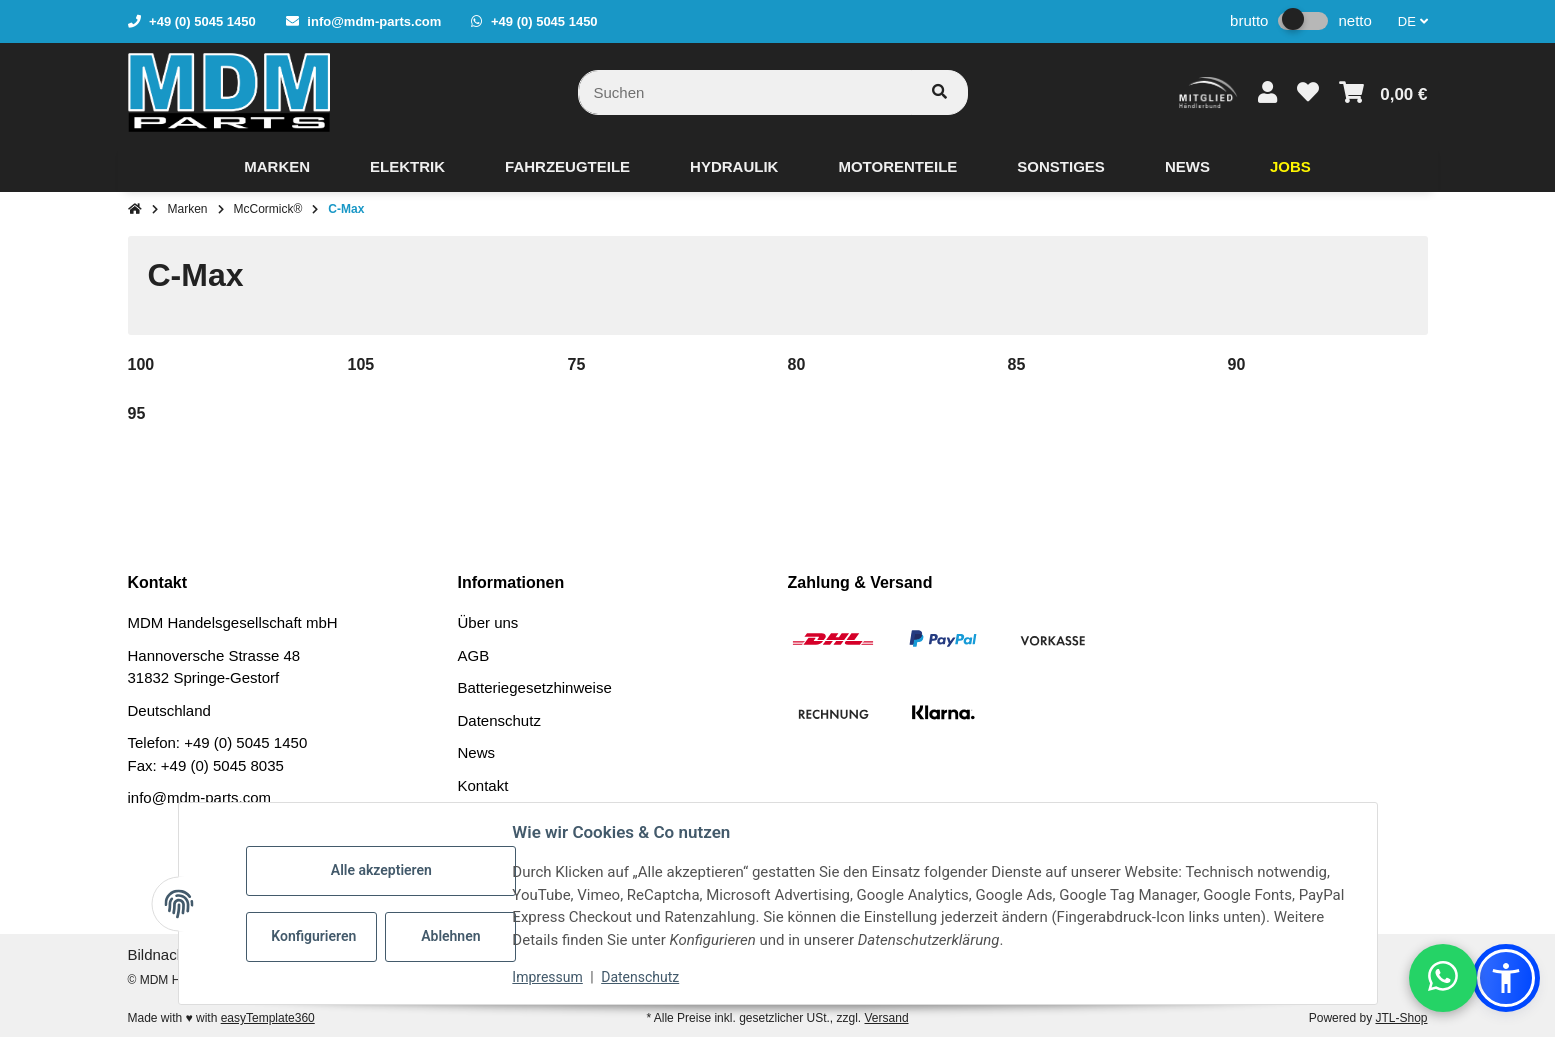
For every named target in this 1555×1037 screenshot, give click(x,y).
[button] (1267, 92)
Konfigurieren (314, 936)
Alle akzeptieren (381, 870)
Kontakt (483, 785)
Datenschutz (499, 720)
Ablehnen (450, 936)
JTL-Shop (1401, 1018)
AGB (474, 655)
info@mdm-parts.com (200, 797)
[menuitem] (277, 167)
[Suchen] (745, 92)
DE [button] (1413, 21)
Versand (887, 1018)
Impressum (548, 977)
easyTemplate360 (268, 1018)
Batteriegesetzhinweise (535, 687)
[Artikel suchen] (939, 92)
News (477, 752)
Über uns (488, 622)
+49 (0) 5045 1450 (245, 742)
